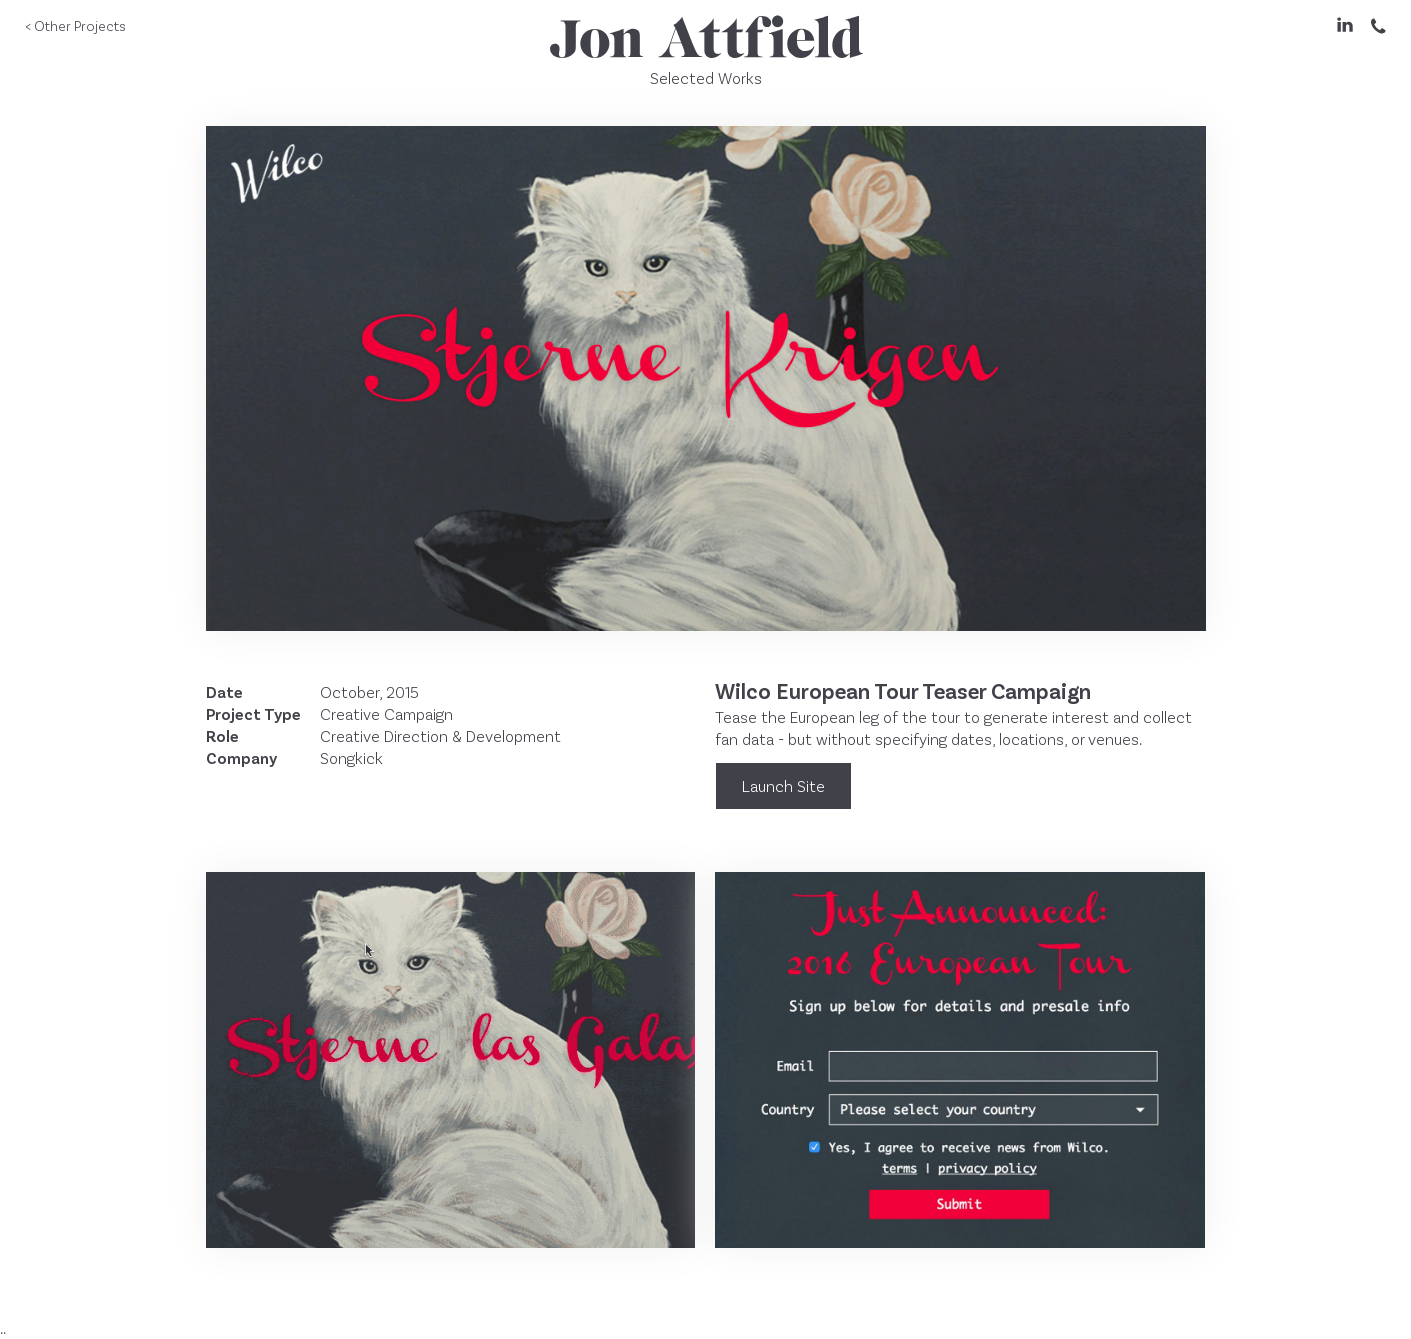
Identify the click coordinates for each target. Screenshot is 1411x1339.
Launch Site (783, 785)
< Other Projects (75, 25)
